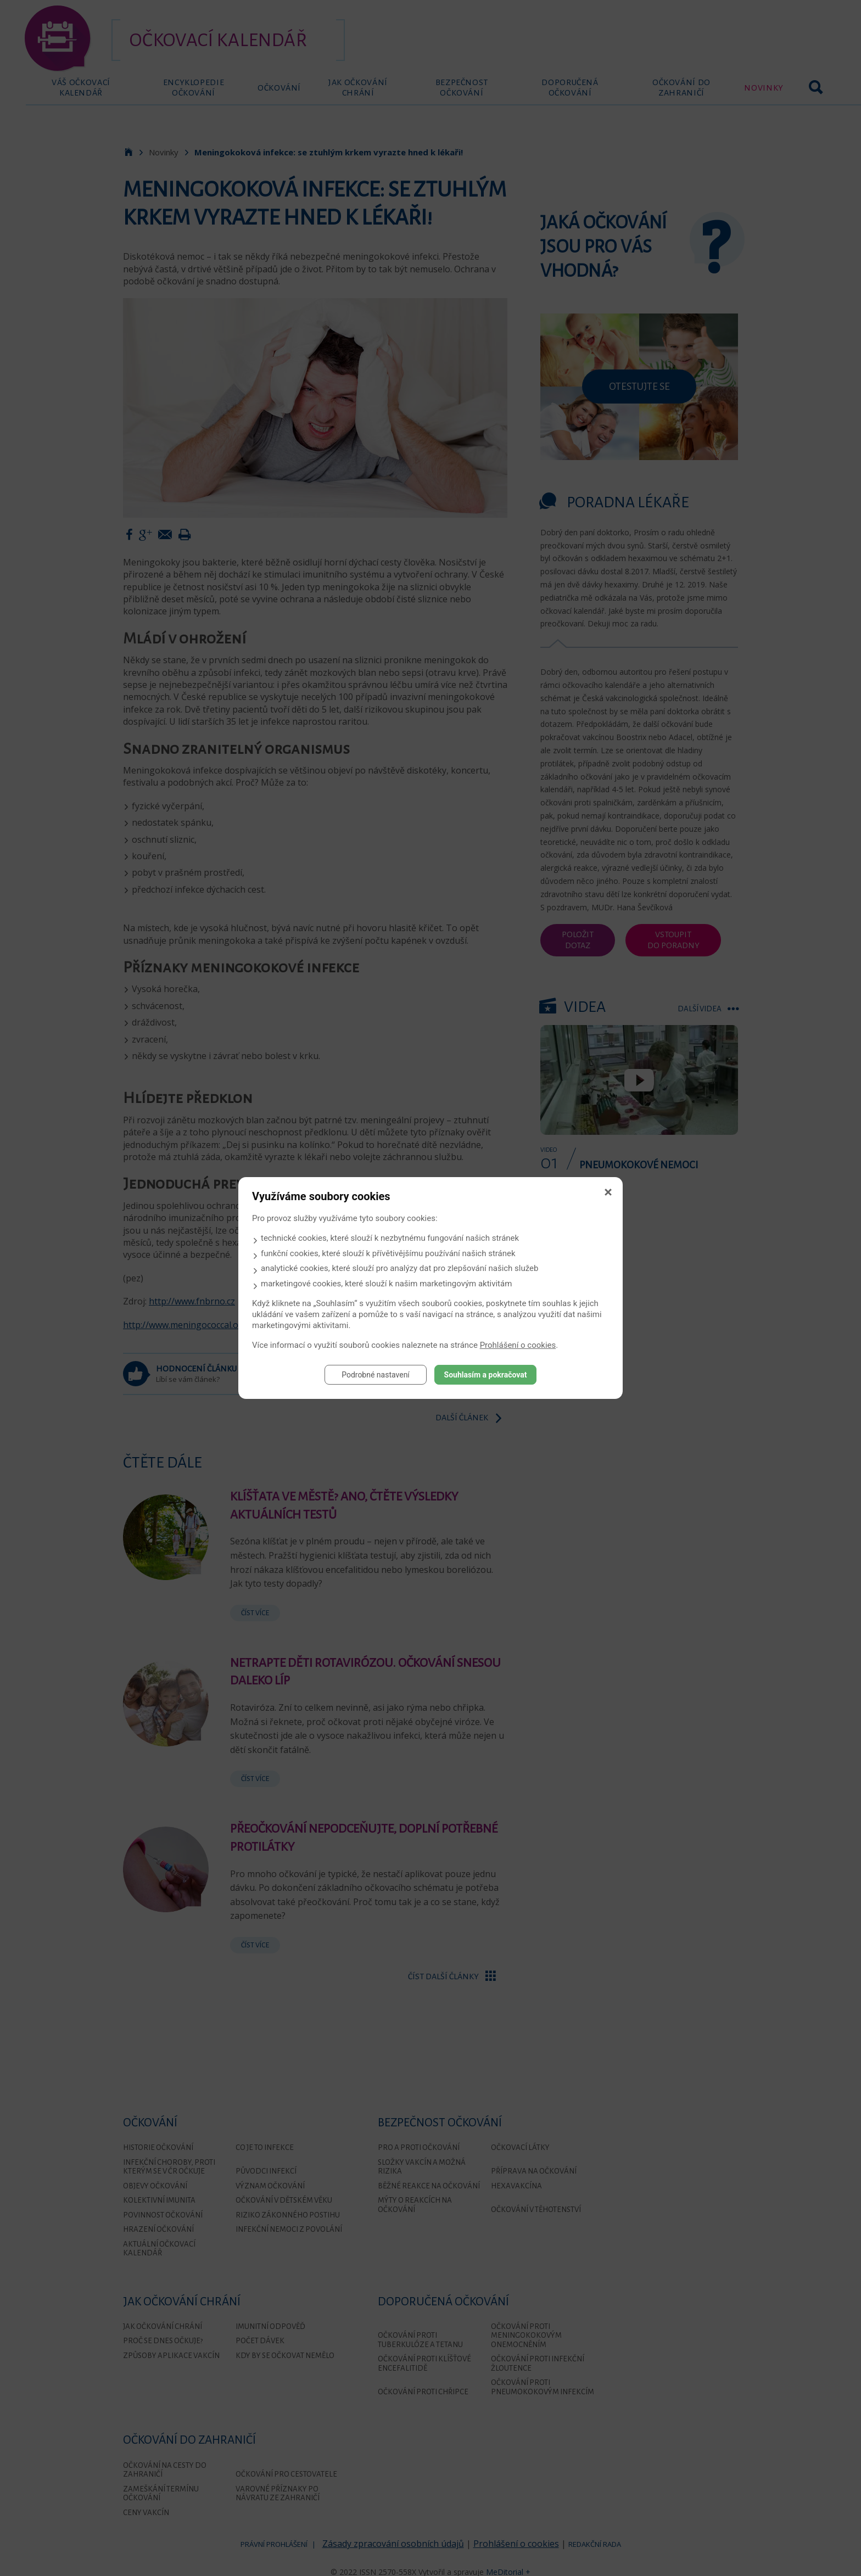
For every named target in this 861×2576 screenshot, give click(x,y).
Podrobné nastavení (376, 1374)
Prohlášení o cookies (518, 1345)
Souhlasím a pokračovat (485, 1374)
